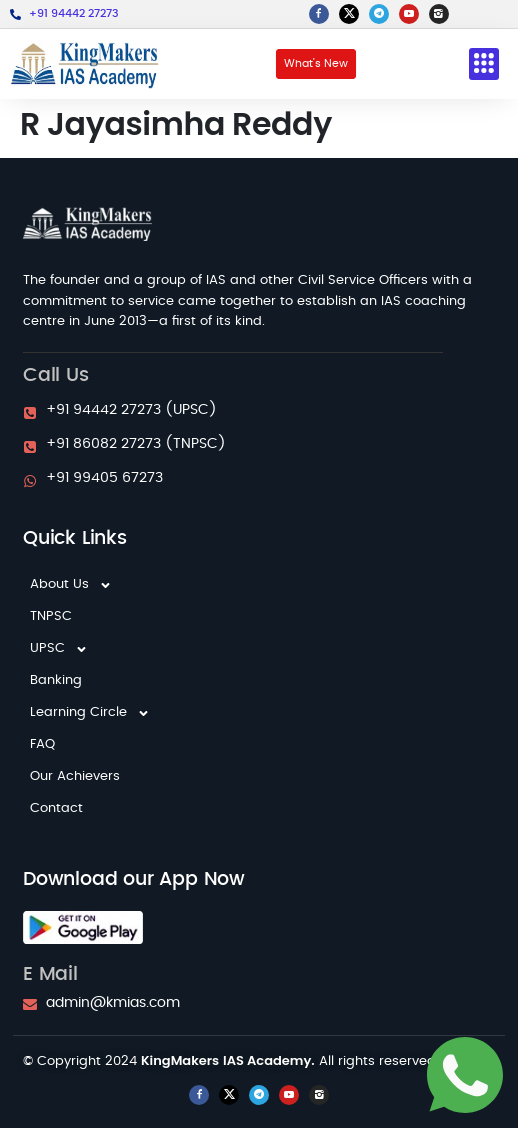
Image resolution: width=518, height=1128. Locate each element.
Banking (56, 680)
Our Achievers (75, 776)
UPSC (59, 649)
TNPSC (51, 616)
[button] (484, 64)
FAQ (42, 744)
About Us (71, 585)
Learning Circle (90, 713)
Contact (56, 808)
